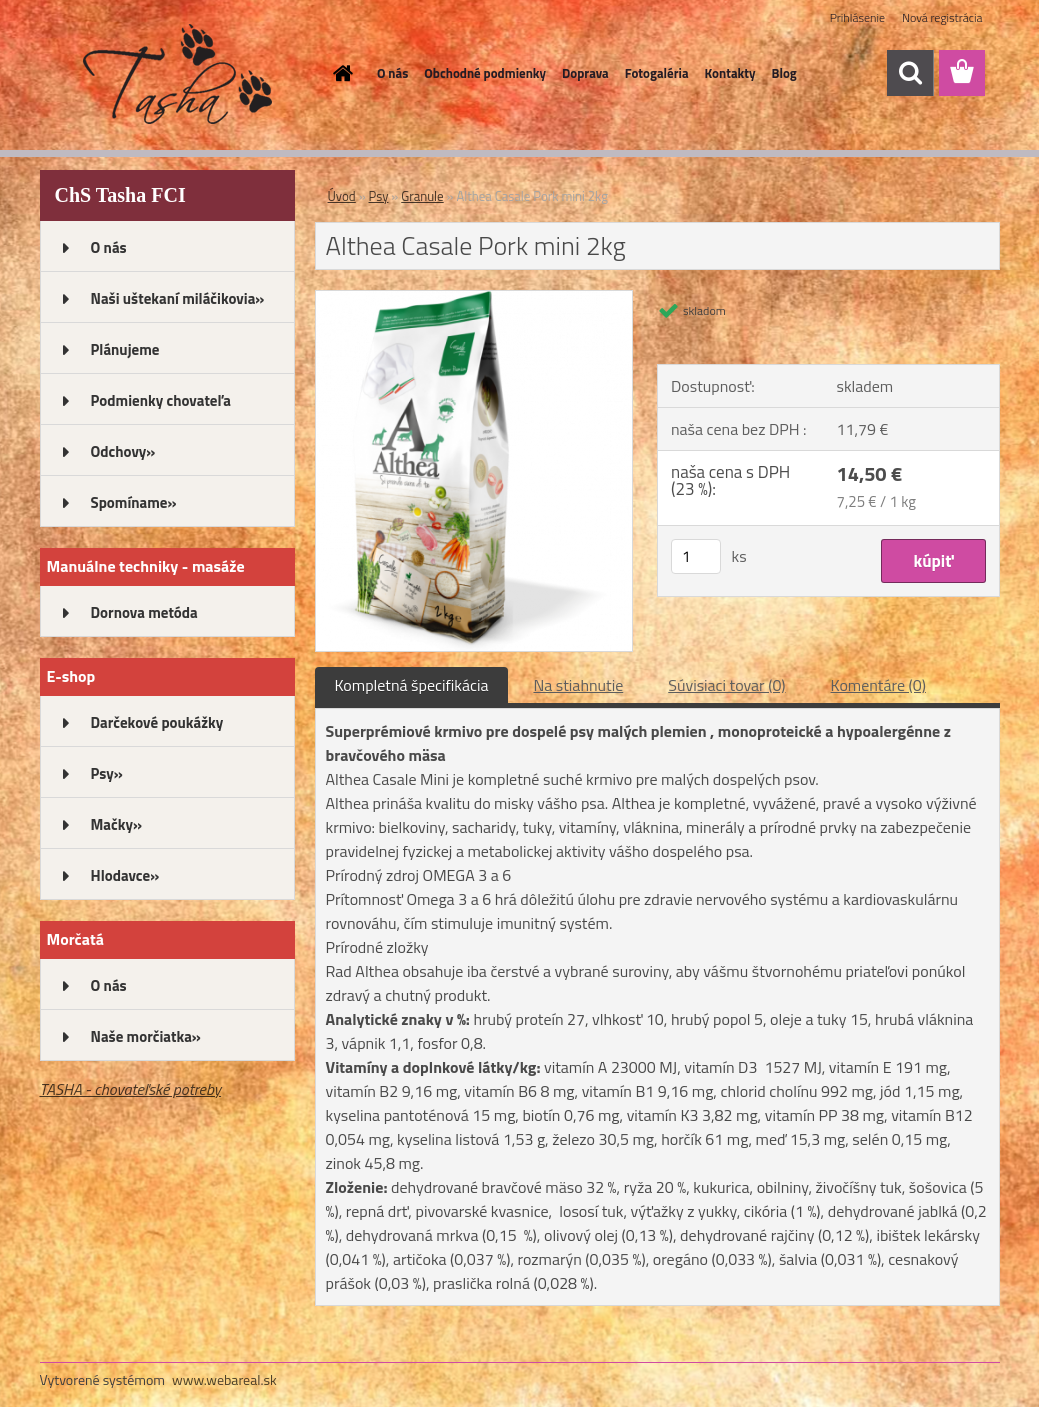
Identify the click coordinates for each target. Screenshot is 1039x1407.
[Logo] (177, 74)
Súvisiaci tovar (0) (726, 685)
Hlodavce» (125, 875)
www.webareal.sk (224, 1379)
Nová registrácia (942, 17)
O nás (392, 73)
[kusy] (696, 556)
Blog (783, 73)
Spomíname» (134, 502)
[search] (910, 73)
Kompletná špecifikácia (412, 685)
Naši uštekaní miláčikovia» (178, 298)
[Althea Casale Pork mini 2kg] (474, 299)
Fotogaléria (657, 73)
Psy (379, 196)
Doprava (585, 73)
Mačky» (117, 824)
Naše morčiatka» (146, 1036)
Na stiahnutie (578, 685)
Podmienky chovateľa (161, 400)
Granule (422, 196)
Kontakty (730, 73)
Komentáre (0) (878, 685)
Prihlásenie (857, 17)
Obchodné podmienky (485, 73)
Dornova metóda (144, 612)
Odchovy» (123, 451)
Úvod (342, 196)
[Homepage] (339, 73)
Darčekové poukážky (157, 722)
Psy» (107, 773)
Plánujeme (125, 349)
